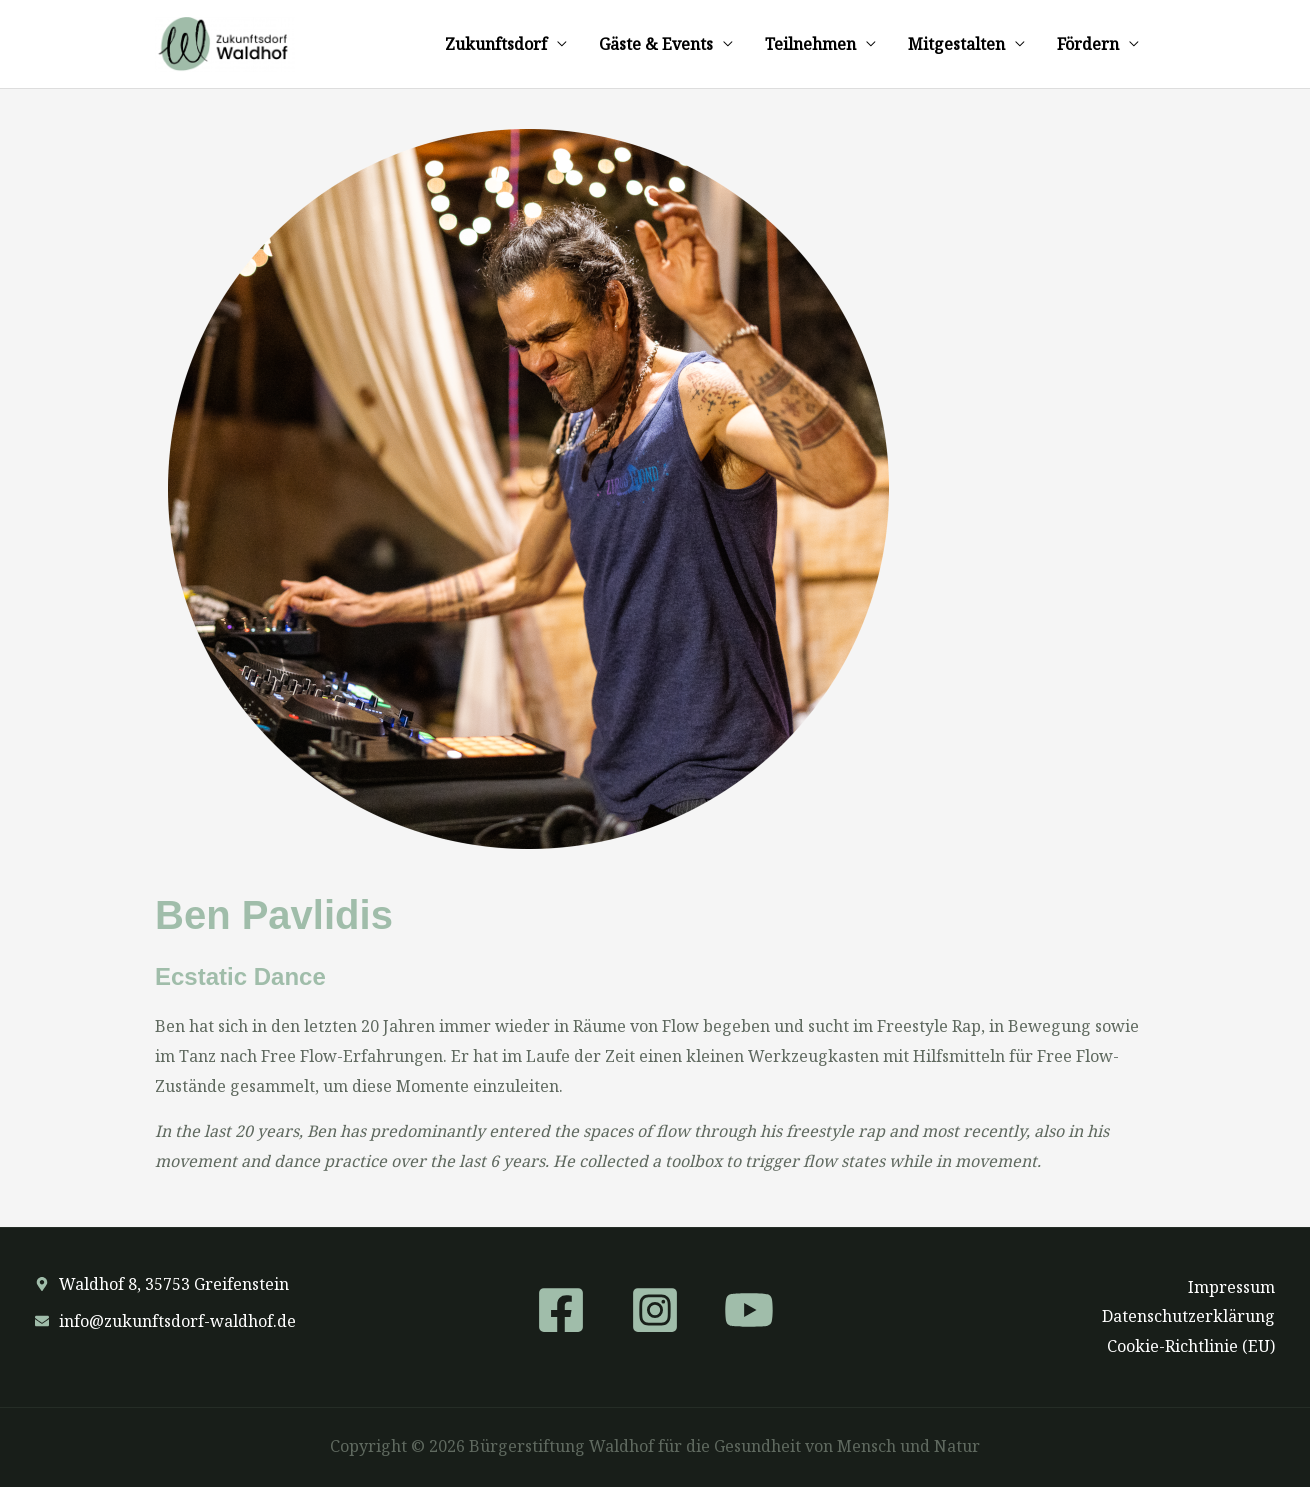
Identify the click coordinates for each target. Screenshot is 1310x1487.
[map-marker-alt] (162, 1284)
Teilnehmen (810, 44)
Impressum (1231, 1287)
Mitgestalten (956, 44)
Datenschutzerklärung (1188, 1316)
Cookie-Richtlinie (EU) (1191, 1346)
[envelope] (165, 1321)
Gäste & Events (656, 44)
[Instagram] (655, 1310)
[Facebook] (561, 1310)
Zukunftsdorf (496, 44)
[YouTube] (749, 1310)
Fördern (1088, 44)
